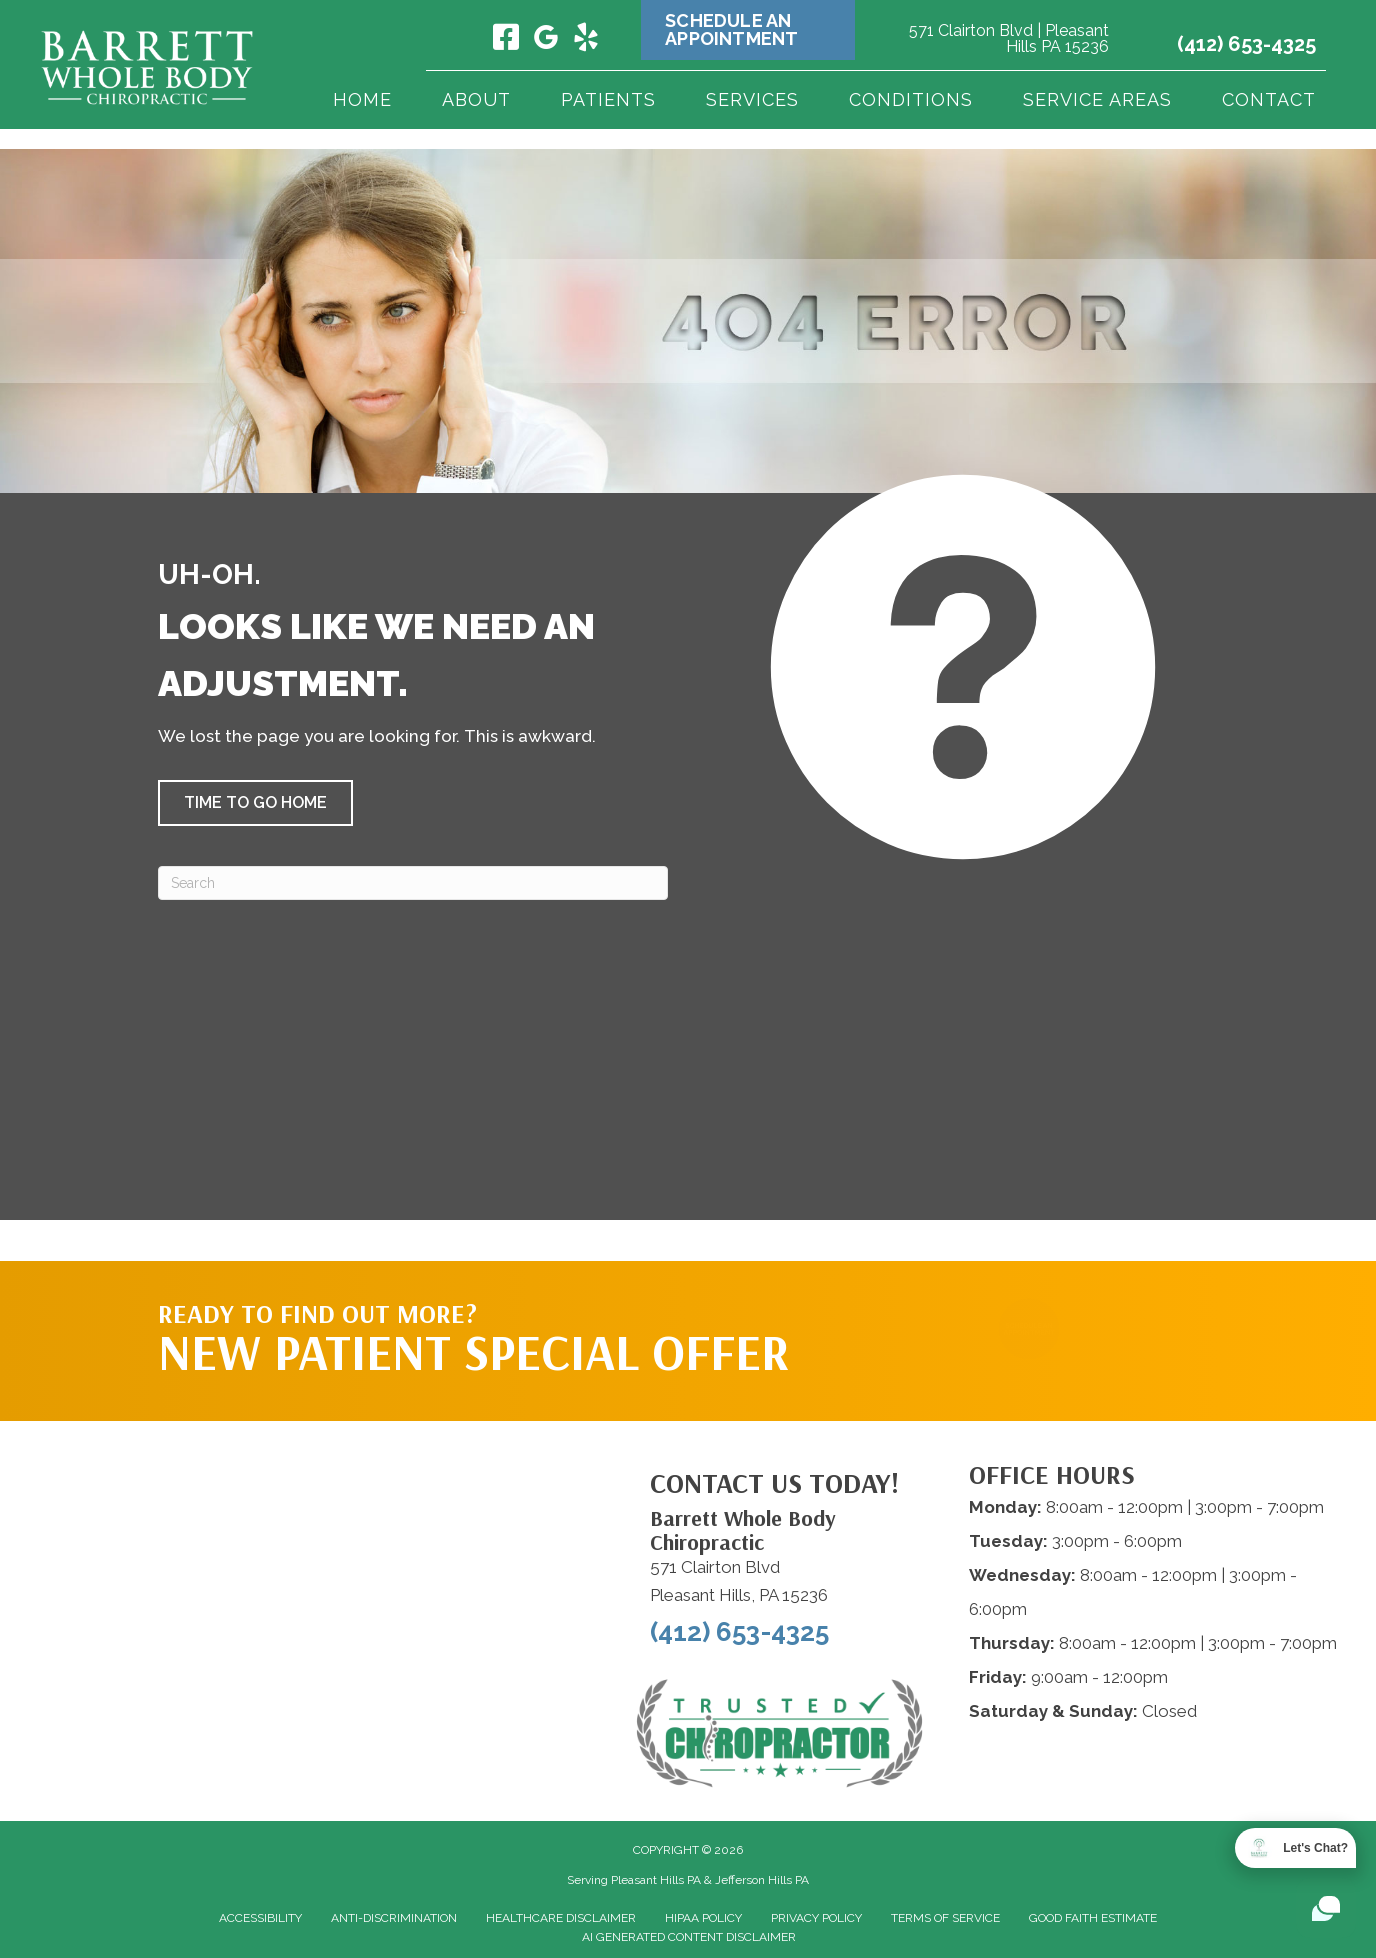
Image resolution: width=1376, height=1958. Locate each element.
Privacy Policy (816, 1918)
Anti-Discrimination (394, 1918)
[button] (255, 803)
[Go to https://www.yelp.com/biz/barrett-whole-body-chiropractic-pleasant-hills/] (586, 40)
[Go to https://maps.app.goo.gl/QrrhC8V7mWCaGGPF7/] (546, 41)
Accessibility (260, 1918)
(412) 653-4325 (1246, 44)
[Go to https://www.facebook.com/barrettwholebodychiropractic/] (506, 39)
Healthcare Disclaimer (561, 1918)
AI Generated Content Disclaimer (689, 1937)
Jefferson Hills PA (762, 1880)
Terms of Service (945, 1918)
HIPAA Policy (703, 1918)
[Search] (413, 883)
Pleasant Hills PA (656, 1880)
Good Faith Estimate (1093, 1918)
